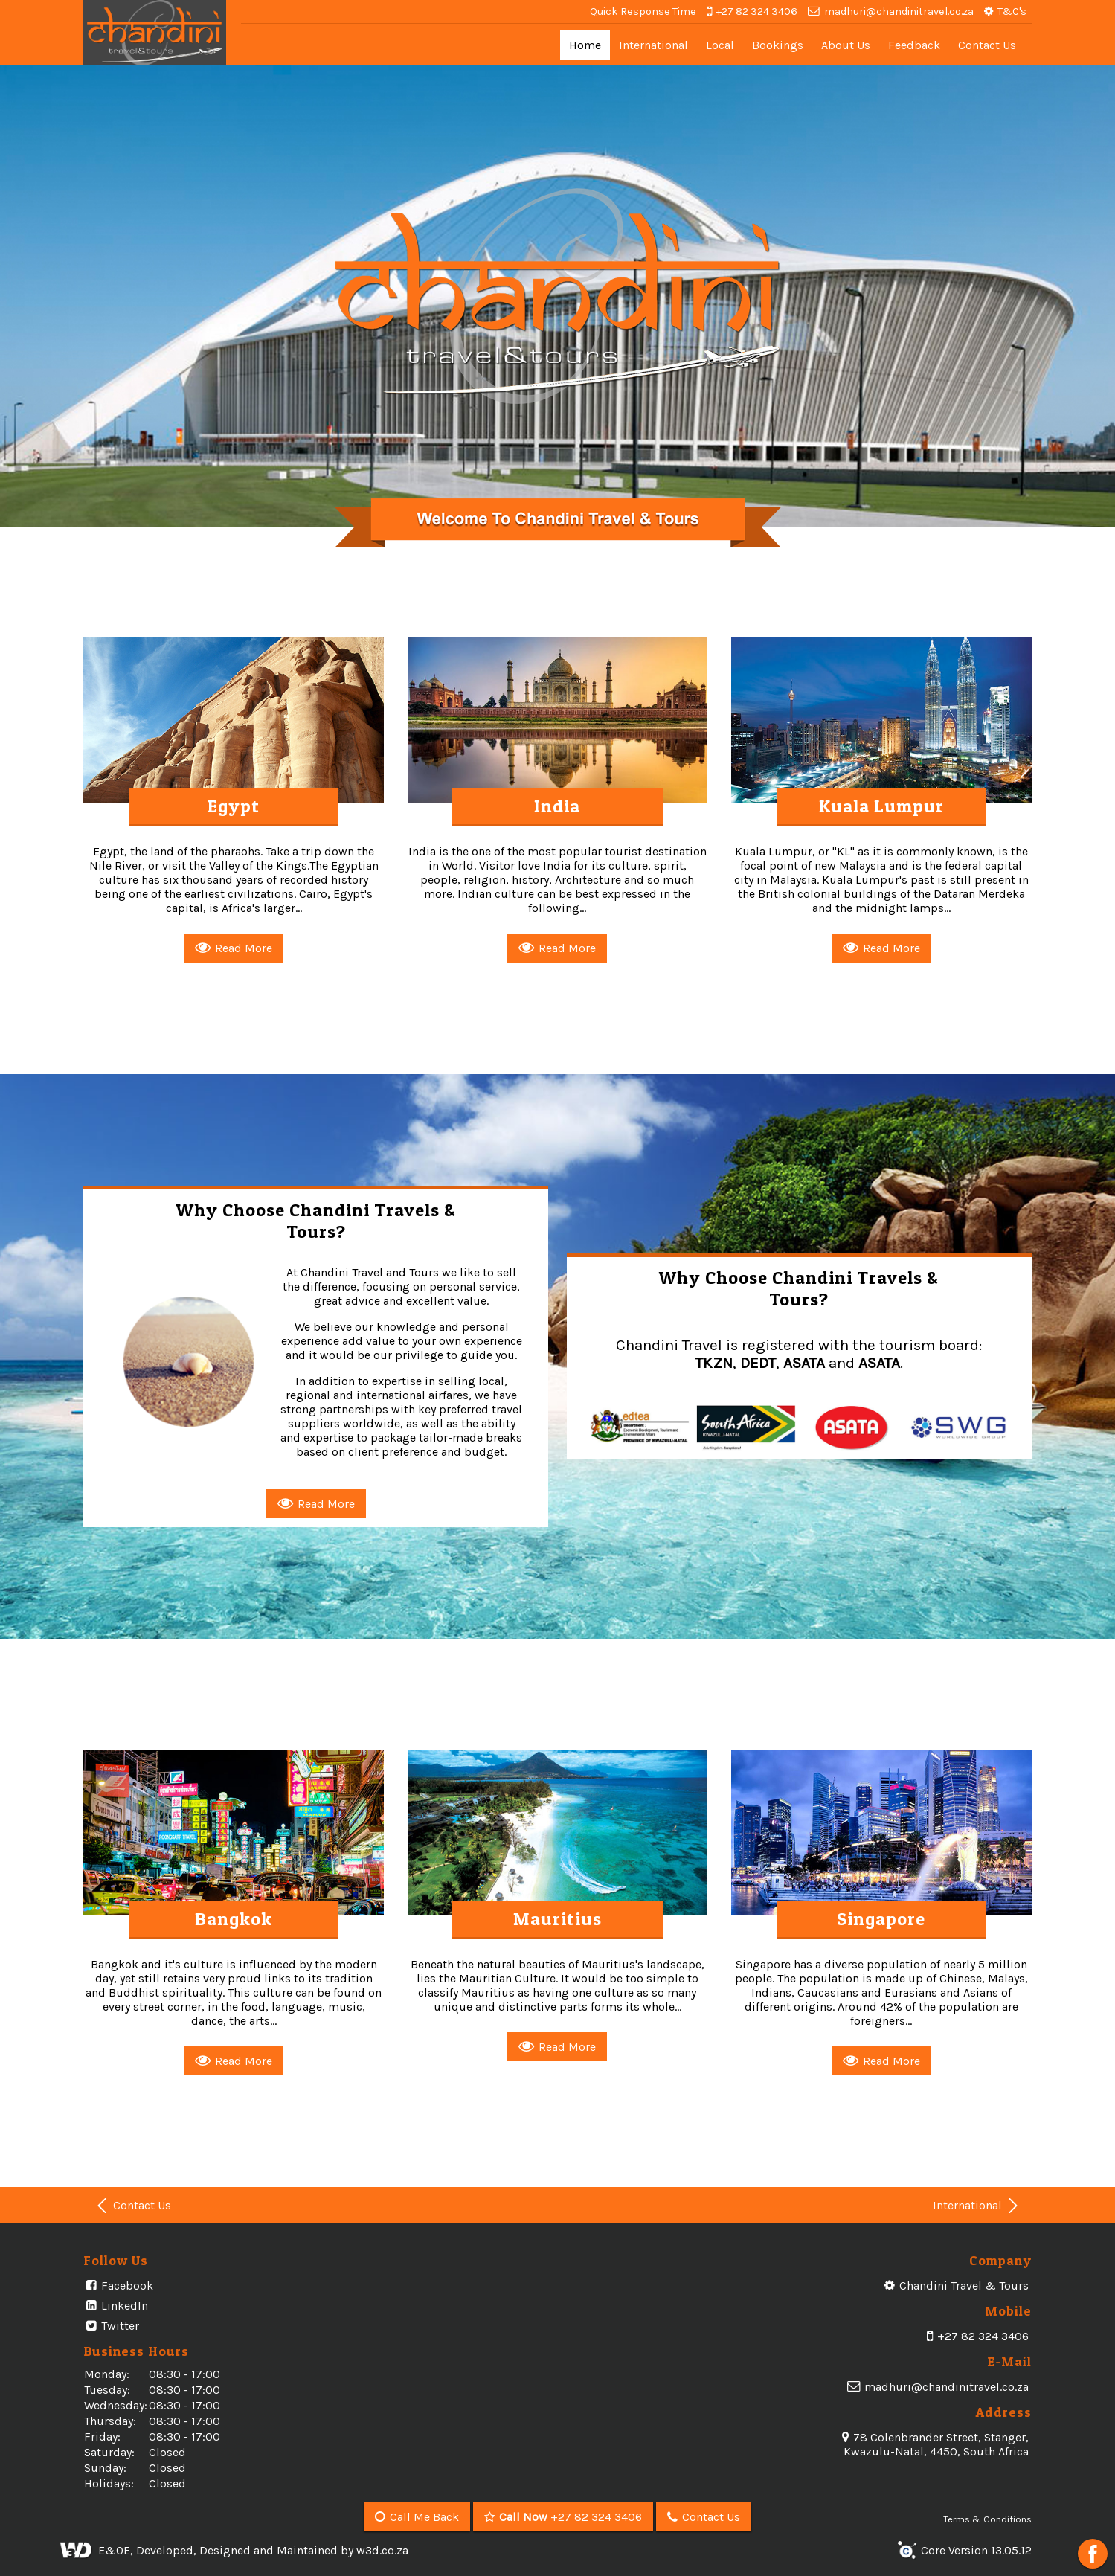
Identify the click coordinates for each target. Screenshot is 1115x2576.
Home (585, 45)
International (653, 45)
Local (720, 45)
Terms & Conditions (987, 2519)
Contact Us (987, 45)
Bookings (777, 45)
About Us (845, 45)
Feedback (914, 45)
